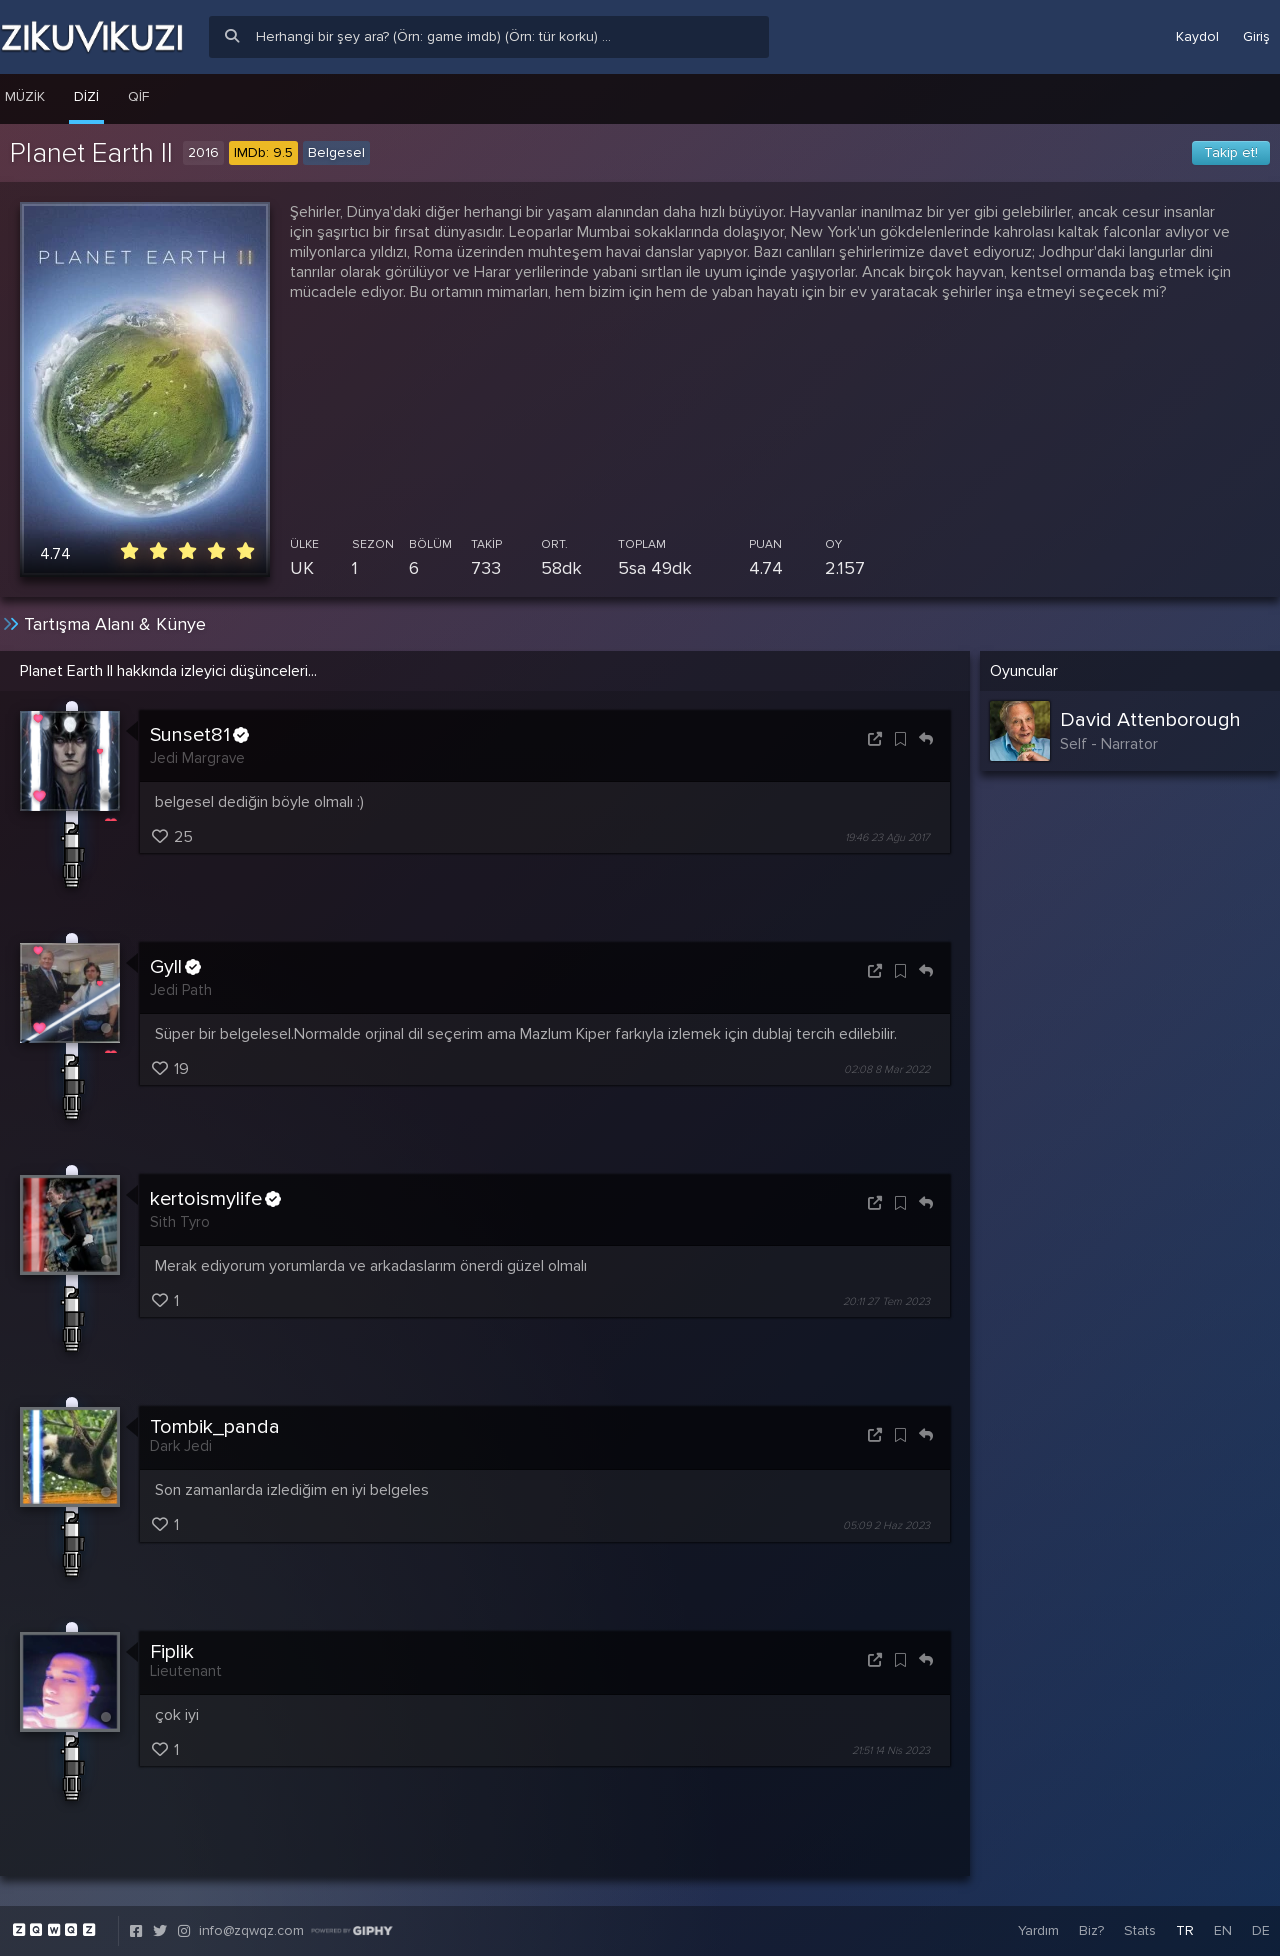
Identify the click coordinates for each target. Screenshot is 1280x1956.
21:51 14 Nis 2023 (891, 1750)
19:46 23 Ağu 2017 (887, 837)
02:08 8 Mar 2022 (887, 1069)
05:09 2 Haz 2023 (886, 1526)
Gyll (175, 967)
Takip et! (1231, 152)
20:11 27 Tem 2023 (886, 1301)
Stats (1140, 1930)
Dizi (86, 96)
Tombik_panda (215, 1427)
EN (1223, 1930)
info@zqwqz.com (251, 1930)
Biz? (1091, 1930)
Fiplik (172, 1652)
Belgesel (336, 152)
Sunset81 (199, 735)
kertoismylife (215, 1199)
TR (1185, 1930)
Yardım (1038, 1930)
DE (1261, 1930)
